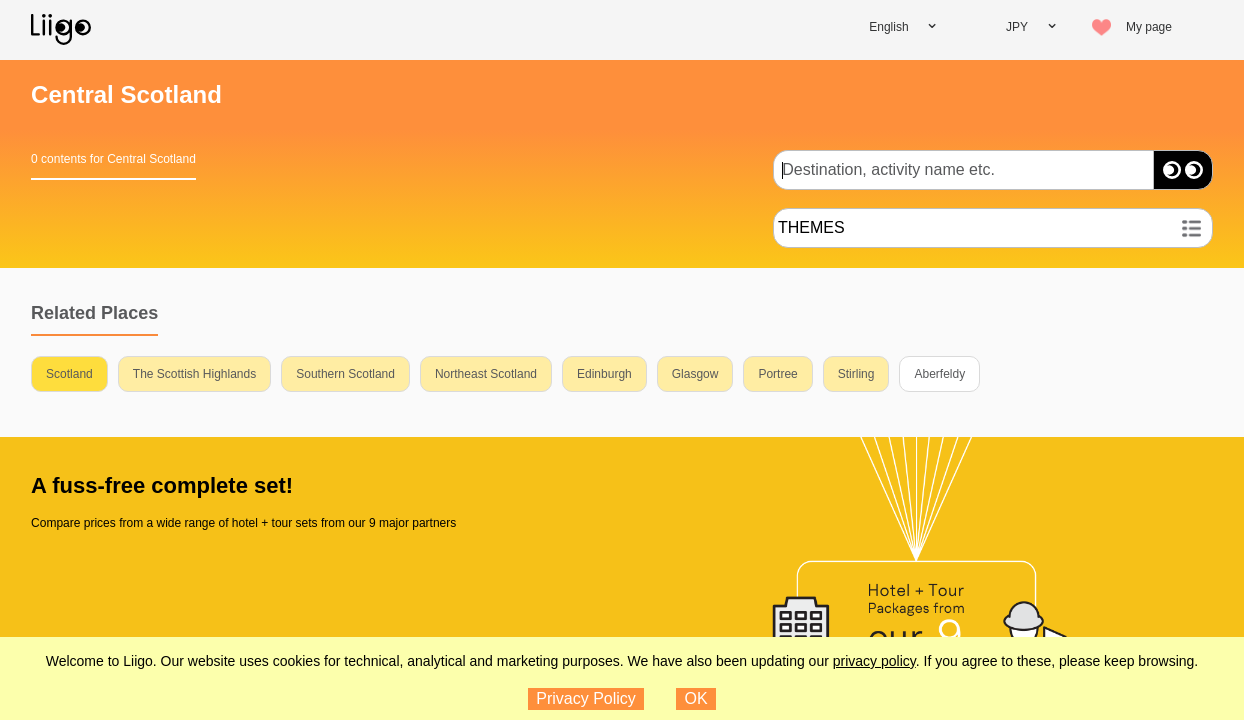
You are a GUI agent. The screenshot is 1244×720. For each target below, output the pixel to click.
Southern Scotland (345, 374)
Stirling (856, 374)
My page (1149, 27)
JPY (1017, 27)
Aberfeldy (939, 374)
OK (696, 698)
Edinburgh (604, 374)
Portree (777, 374)
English (888, 27)
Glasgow (695, 374)
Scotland (69, 374)
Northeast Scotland (486, 374)
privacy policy (874, 661)
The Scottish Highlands (194, 374)
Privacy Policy (586, 698)
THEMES (811, 227)
